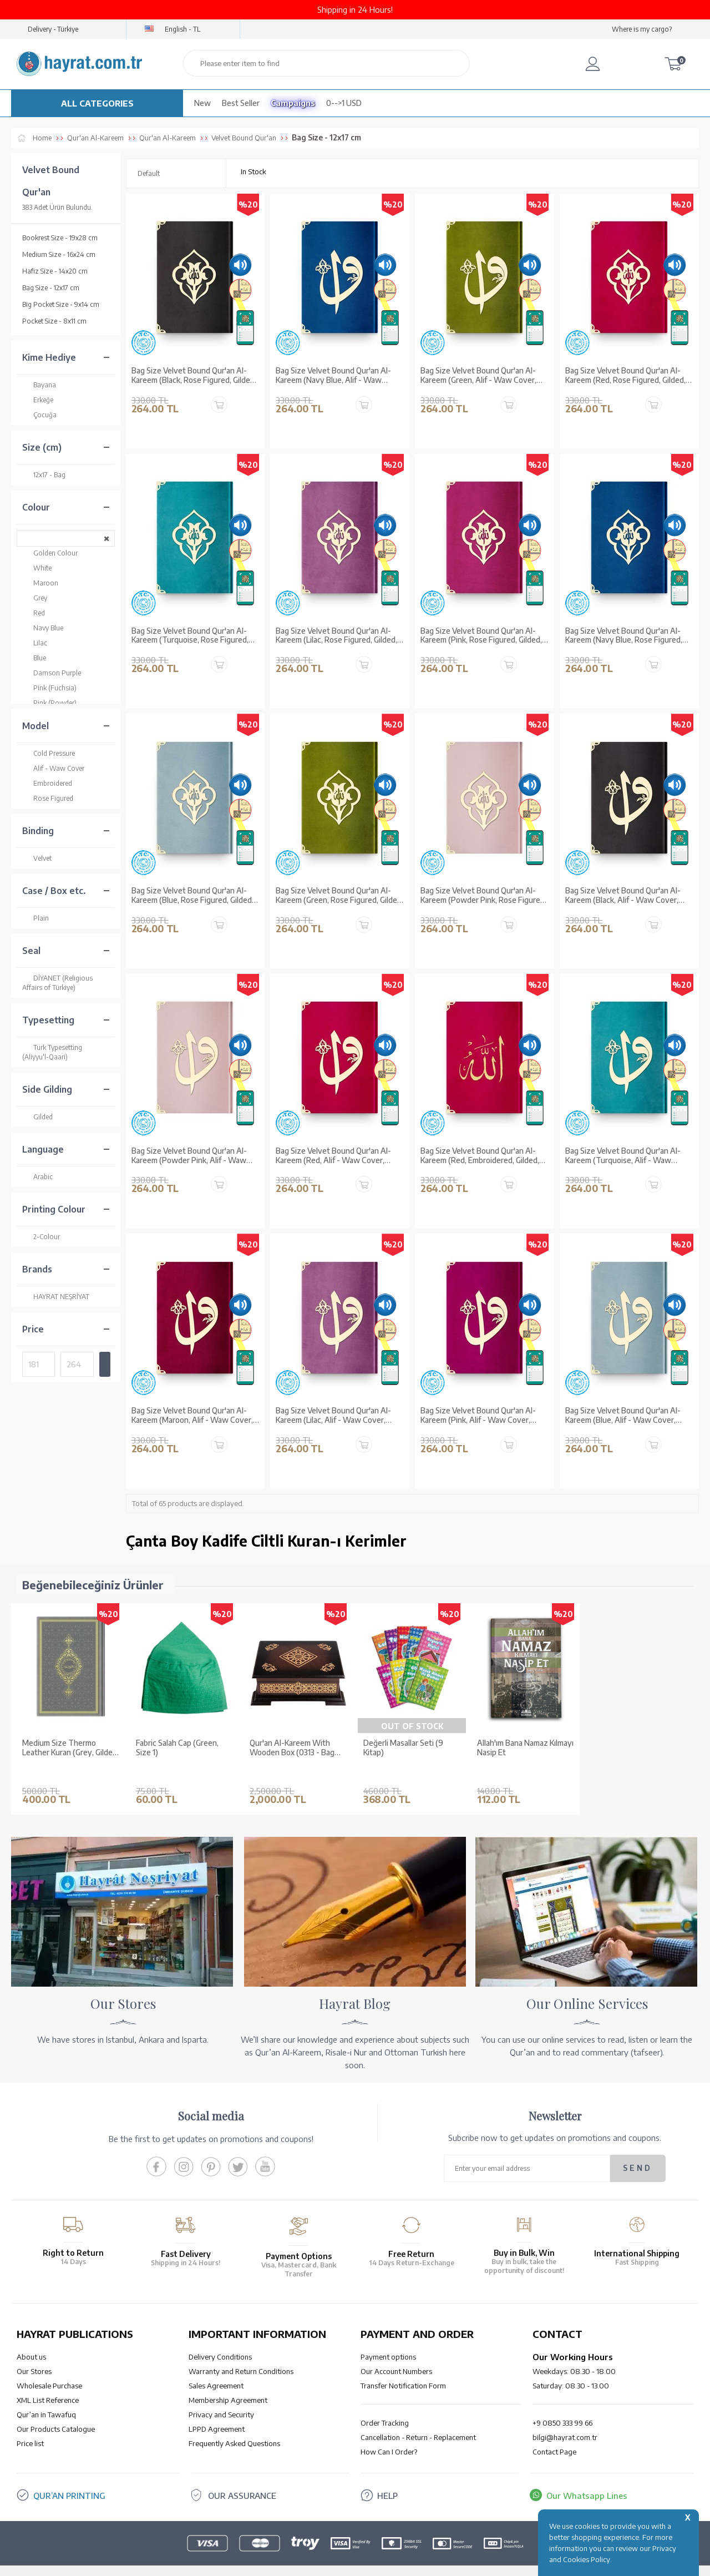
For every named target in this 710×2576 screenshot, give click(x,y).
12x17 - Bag (43, 474)
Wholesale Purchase (49, 2369)
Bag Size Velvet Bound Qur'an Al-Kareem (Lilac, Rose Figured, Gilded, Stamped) (336, 636)
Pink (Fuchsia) (49, 688)
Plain (35, 918)
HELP (387, 2479)
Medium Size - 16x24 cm (58, 254)
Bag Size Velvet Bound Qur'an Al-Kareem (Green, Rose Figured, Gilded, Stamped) (339, 895)
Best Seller (241, 103)
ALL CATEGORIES (97, 103)
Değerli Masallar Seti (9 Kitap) (403, 1748)
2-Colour (41, 1236)
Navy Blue (42, 628)
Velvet (37, 858)
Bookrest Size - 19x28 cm (60, 238)
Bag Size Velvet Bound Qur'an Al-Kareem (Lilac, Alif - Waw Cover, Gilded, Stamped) (333, 1415)
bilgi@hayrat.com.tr (564, 2420)
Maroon (40, 583)
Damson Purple (51, 673)
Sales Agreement (216, 2369)
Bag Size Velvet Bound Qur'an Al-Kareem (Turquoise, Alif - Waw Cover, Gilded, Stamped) (623, 1155)
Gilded (37, 1117)
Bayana (39, 385)
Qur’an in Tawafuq (46, 2397)
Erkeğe (37, 400)
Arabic (37, 1176)
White (37, 568)
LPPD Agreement (217, 2412)
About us (31, 2340)
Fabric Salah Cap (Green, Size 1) (177, 1748)
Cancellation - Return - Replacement (418, 2420)
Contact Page (554, 2435)
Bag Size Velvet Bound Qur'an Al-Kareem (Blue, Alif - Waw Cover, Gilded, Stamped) (623, 1415)
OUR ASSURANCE (242, 2479)
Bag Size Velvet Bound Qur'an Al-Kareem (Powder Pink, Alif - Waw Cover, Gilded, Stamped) (189, 1155)
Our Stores (34, 2354)
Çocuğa (39, 415)
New (202, 103)
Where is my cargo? (642, 29)
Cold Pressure (48, 753)
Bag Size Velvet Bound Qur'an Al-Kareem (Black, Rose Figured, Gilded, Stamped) (193, 375)
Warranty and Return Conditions (241, 2354)
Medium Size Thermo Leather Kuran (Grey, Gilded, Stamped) (70, 1748)
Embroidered (47, 783)
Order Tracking (385, 2406)
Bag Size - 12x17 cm (50, 288)
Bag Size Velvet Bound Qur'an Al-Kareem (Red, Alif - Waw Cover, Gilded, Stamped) (333, 1155)
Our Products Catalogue (56, 2412)
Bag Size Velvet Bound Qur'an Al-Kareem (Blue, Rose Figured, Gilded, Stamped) (192, 895)
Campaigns (293, 103)
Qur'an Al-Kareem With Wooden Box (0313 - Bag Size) (292, 1748)
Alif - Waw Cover (53, 768)
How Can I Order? (389, 2435)
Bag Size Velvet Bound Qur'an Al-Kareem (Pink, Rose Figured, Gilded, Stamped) (481, 636)
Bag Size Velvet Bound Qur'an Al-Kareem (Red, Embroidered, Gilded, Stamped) (479, 1155)
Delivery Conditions (220, 2340)
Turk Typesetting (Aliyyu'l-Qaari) (52, 1052)
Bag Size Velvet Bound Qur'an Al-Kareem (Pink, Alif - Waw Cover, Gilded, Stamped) (478, 1415)
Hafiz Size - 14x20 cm (55, 271)
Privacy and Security (221, 2397)
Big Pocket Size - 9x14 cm (60, 304)
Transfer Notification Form (403, 2369)
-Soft (354, 2562)
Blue (34, 658)
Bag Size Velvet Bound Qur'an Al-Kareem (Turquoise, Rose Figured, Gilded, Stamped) (189, 636)
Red (33, 613)
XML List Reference (48, 2383)
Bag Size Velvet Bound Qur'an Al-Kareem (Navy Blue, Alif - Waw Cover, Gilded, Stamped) (333, 375)
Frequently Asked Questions (234, 2426)
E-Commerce (386, 2562)
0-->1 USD (344, 103)
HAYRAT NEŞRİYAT (55, 1296)
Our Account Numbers (396, 2354)
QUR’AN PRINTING (69, 2479)
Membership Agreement (228, 2383)
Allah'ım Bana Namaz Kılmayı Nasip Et (525, 1748)
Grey (34, 598)
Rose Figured (47, 798)
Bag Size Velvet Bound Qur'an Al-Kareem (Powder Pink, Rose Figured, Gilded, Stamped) (483, 895)
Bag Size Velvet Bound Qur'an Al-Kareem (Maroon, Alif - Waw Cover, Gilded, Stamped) (192, 1415)
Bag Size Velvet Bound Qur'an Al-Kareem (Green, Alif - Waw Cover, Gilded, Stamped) (478, 375)
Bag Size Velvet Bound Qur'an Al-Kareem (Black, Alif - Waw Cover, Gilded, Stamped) (623, 895)
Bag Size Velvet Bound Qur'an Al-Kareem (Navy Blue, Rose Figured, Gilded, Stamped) (623, 636)
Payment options (388, 2340)
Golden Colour (50, 553)
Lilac (34, 643)
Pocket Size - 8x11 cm (54, 321)
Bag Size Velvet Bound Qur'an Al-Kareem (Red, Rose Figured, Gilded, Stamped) (625, 375)
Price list (30, 2426)
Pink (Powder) (49, 703)
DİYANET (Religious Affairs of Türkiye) (57, 982)
